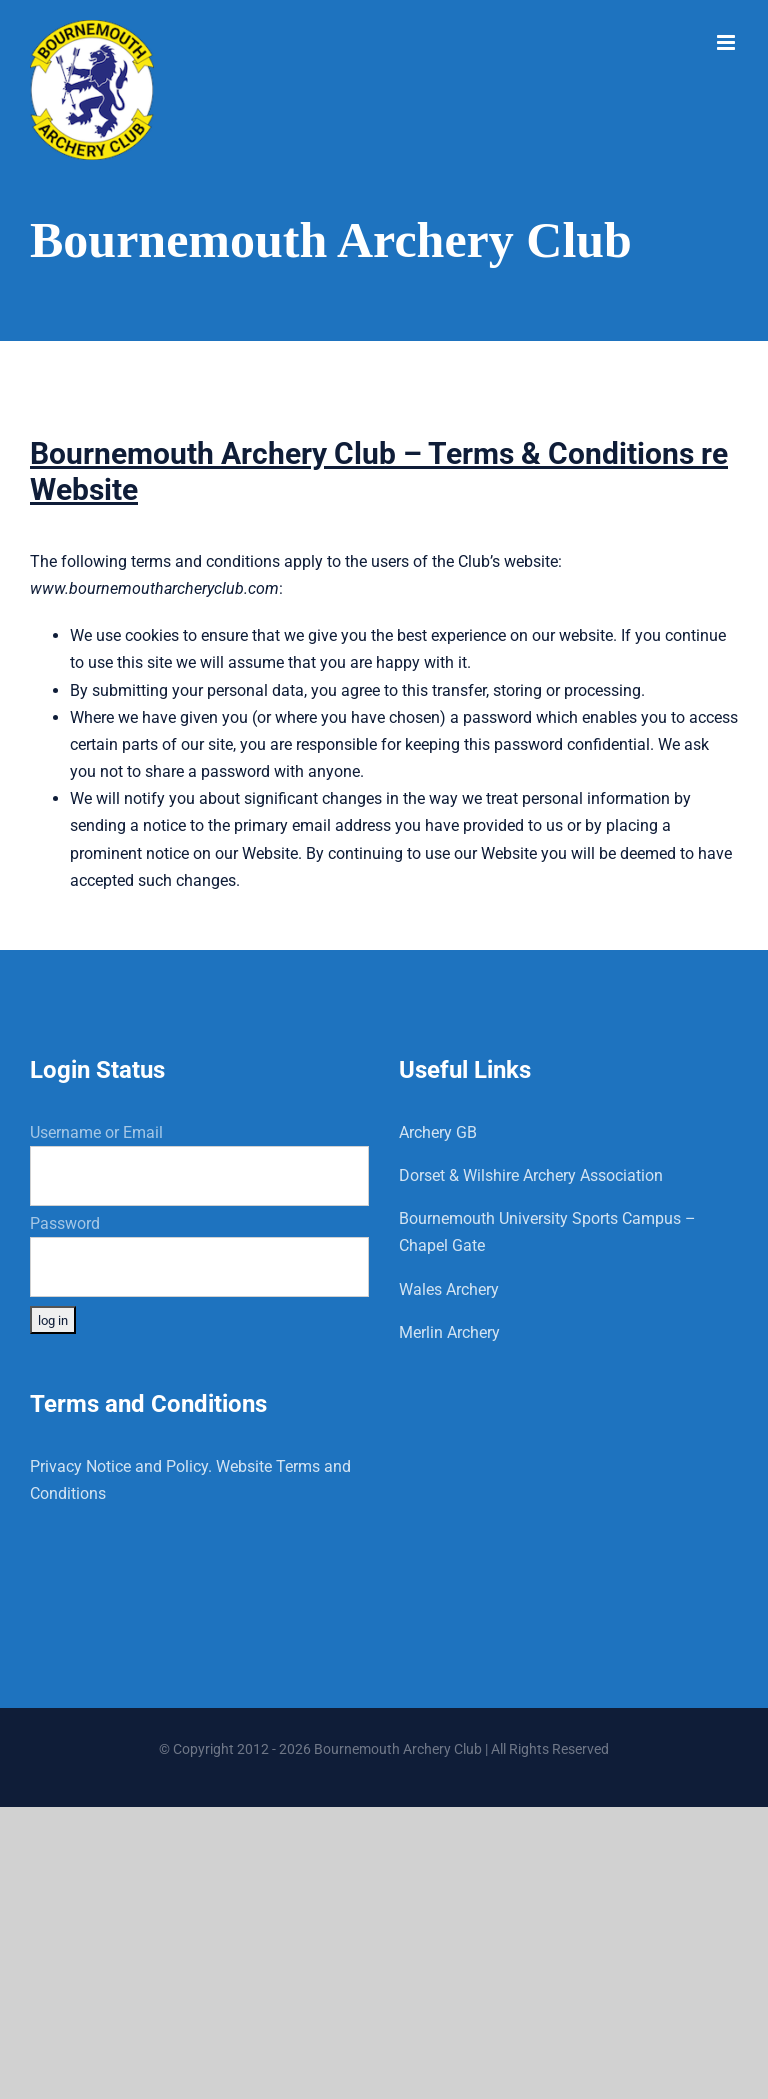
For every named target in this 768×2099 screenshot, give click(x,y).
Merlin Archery (449, 1332)
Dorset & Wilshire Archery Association (531, 1175)
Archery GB (438, 1132)
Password (65, 1223)
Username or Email (96, 1132)
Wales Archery (449, 1289)
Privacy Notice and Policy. (121, 1466)
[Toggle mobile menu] (727, 42)
